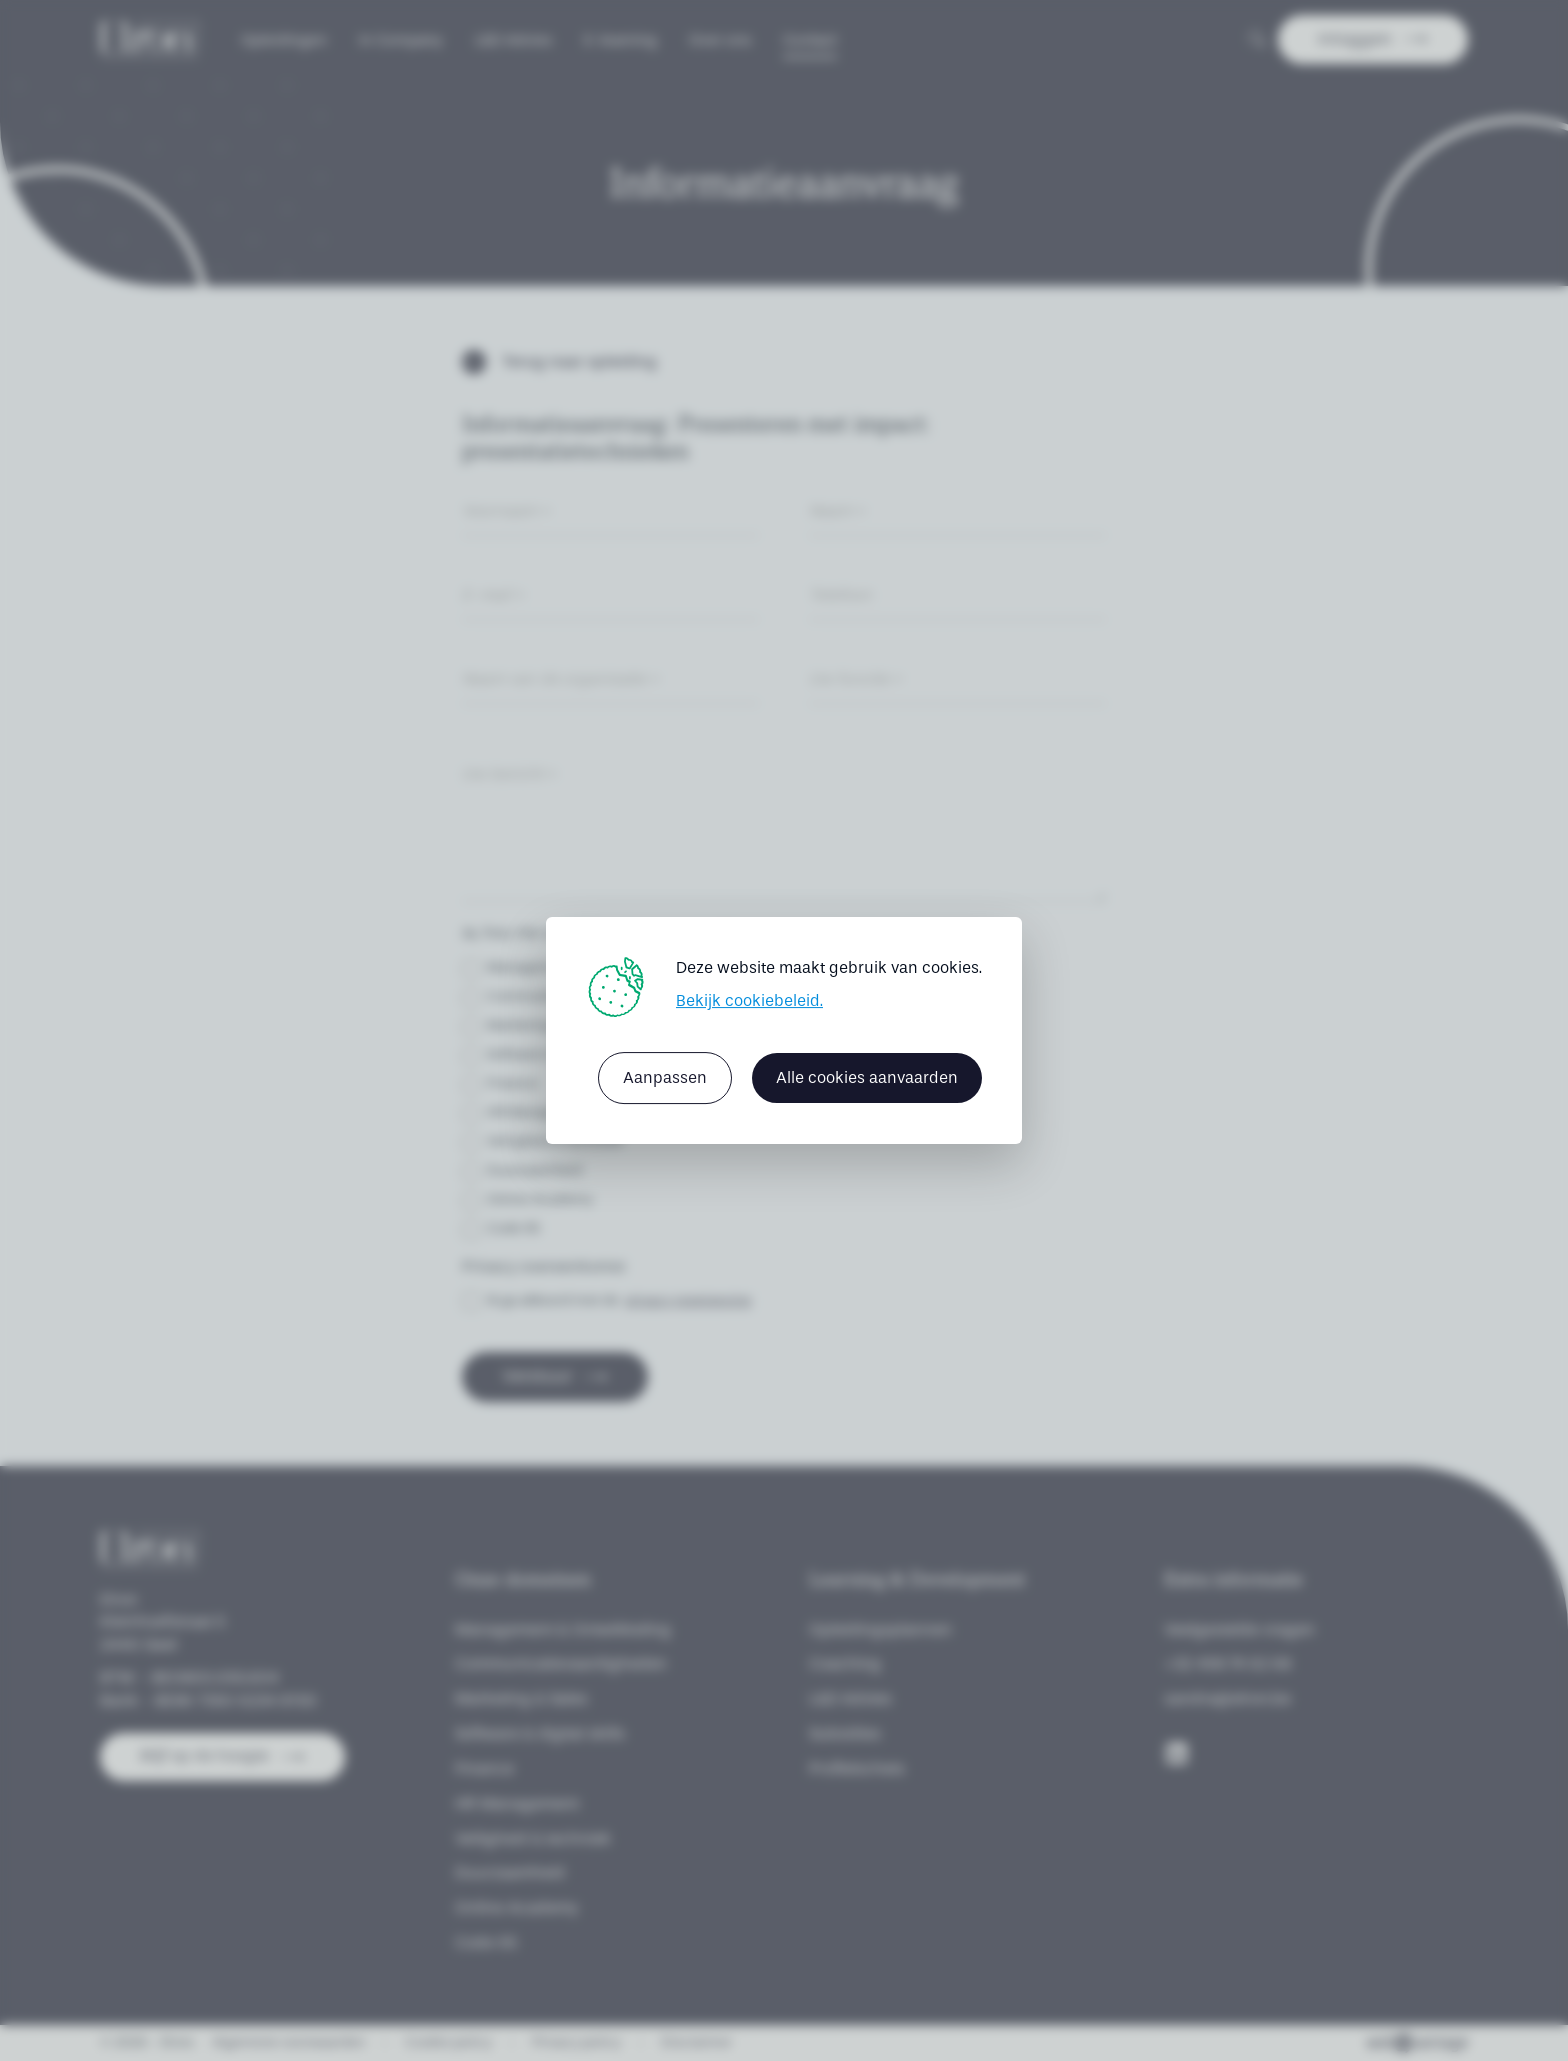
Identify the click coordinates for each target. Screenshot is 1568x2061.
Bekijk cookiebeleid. (749, 1000)
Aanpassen (665, 1077)
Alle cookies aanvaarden (867, 1077)
